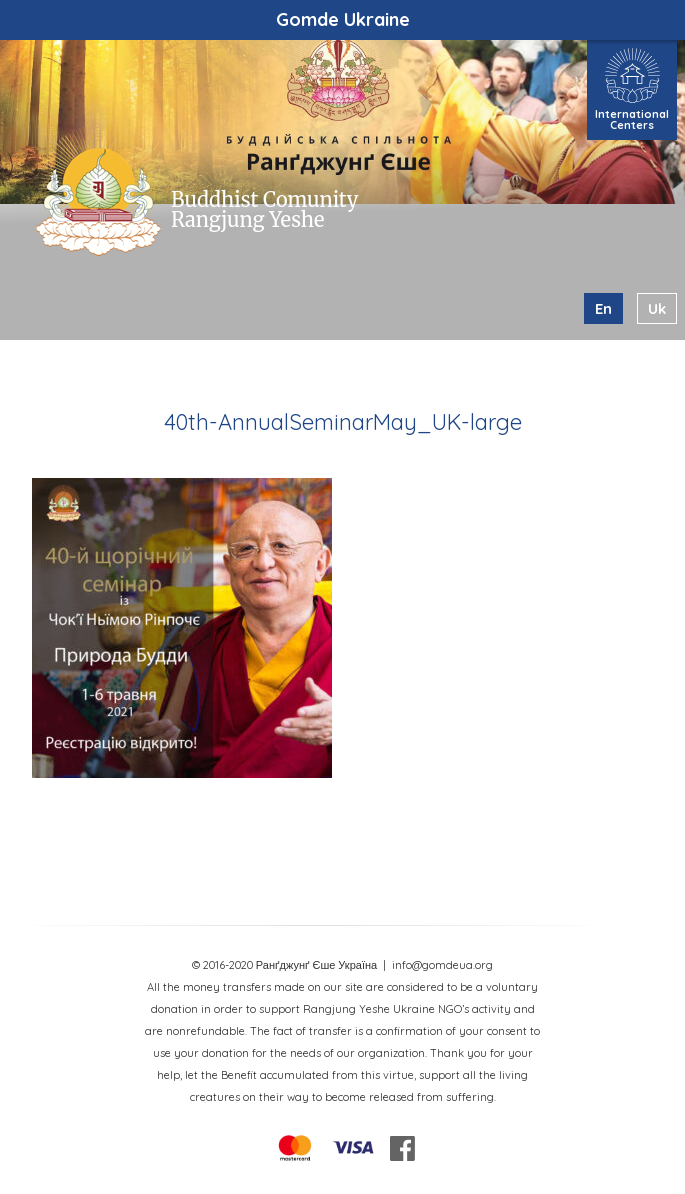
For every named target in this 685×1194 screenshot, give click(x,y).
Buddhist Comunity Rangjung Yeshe (264, 209)
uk (657, 308)
